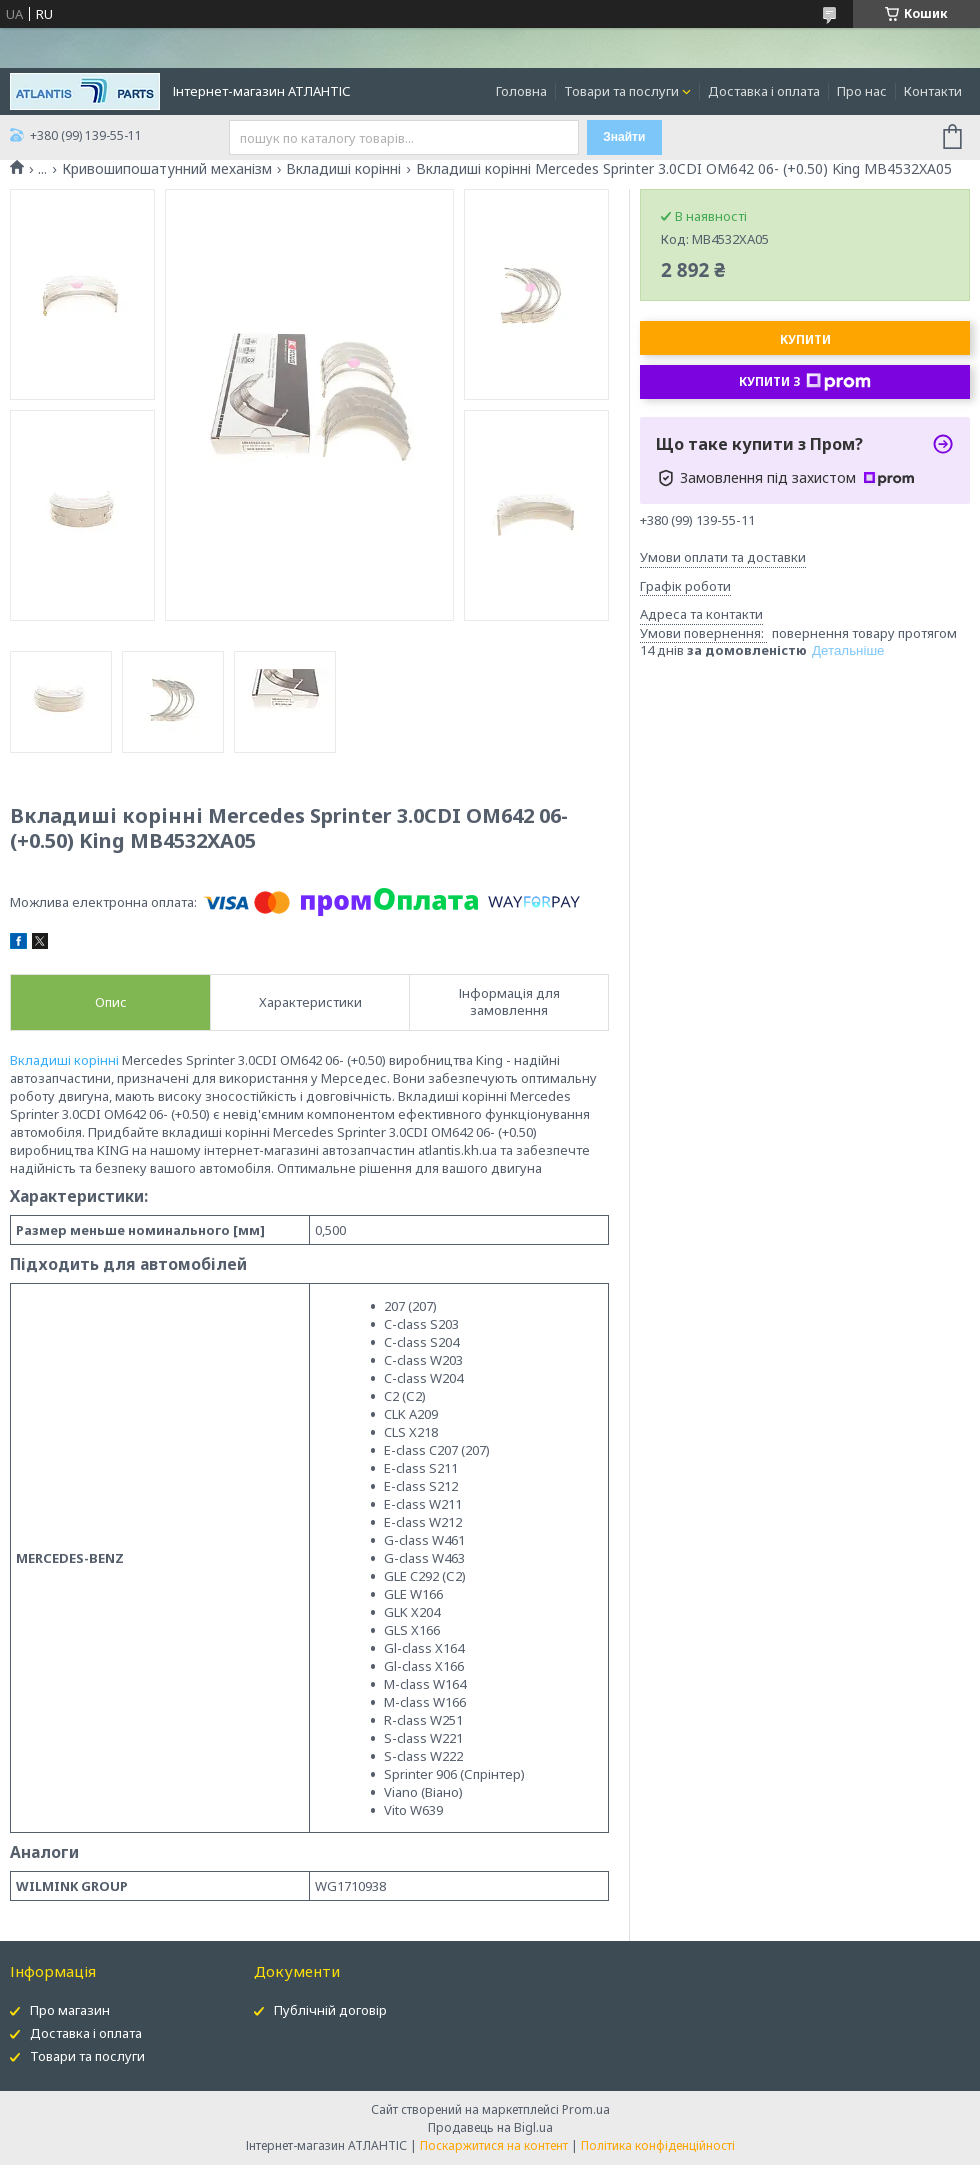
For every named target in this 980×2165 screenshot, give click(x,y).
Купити (805, 339)
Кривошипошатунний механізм (167, 169)
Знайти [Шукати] (624, 137)
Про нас (862, 91)
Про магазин (70, 2010)
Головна (521, 91)
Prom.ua (586, 2109)
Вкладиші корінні (343, 169)
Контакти (933, 91)
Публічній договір (330, 2010)
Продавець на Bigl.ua (490, 2127)
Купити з (805, 382)
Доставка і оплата (764, 91)
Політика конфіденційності (658, 2145)
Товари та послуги (621, 91)
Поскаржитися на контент (494, 2145)
